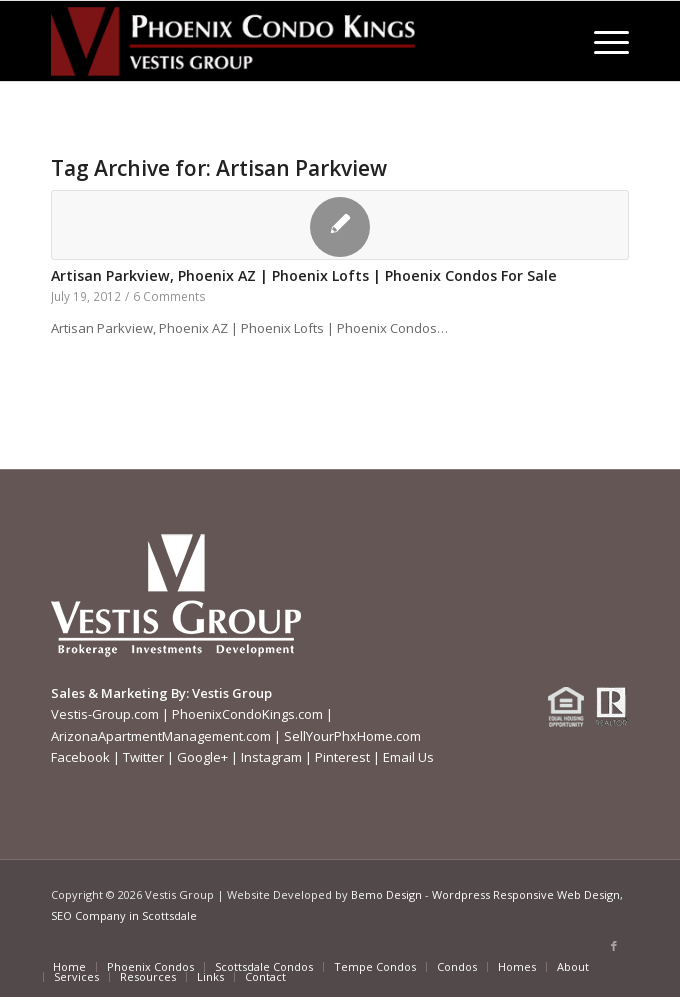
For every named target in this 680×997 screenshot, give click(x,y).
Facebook (80, 757)
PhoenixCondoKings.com (247, 714)
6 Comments (169, 296)
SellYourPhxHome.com (352, 736)
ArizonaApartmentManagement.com (161, 736)
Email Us (408, 757)
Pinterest (342, 757)
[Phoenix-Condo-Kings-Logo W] (282, 41)
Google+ (202, 757)
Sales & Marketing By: (120, 693)
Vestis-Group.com (105, 714)
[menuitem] (601, 41)
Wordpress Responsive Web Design (526, 894)
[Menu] (601, 41)
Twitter (143, 757)
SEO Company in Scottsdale (124, 915)
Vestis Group (232, 693)
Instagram (271, 757)
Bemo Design (386, 894)
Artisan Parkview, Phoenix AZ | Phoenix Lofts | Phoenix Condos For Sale (304, 275)
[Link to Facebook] (614, 946)
